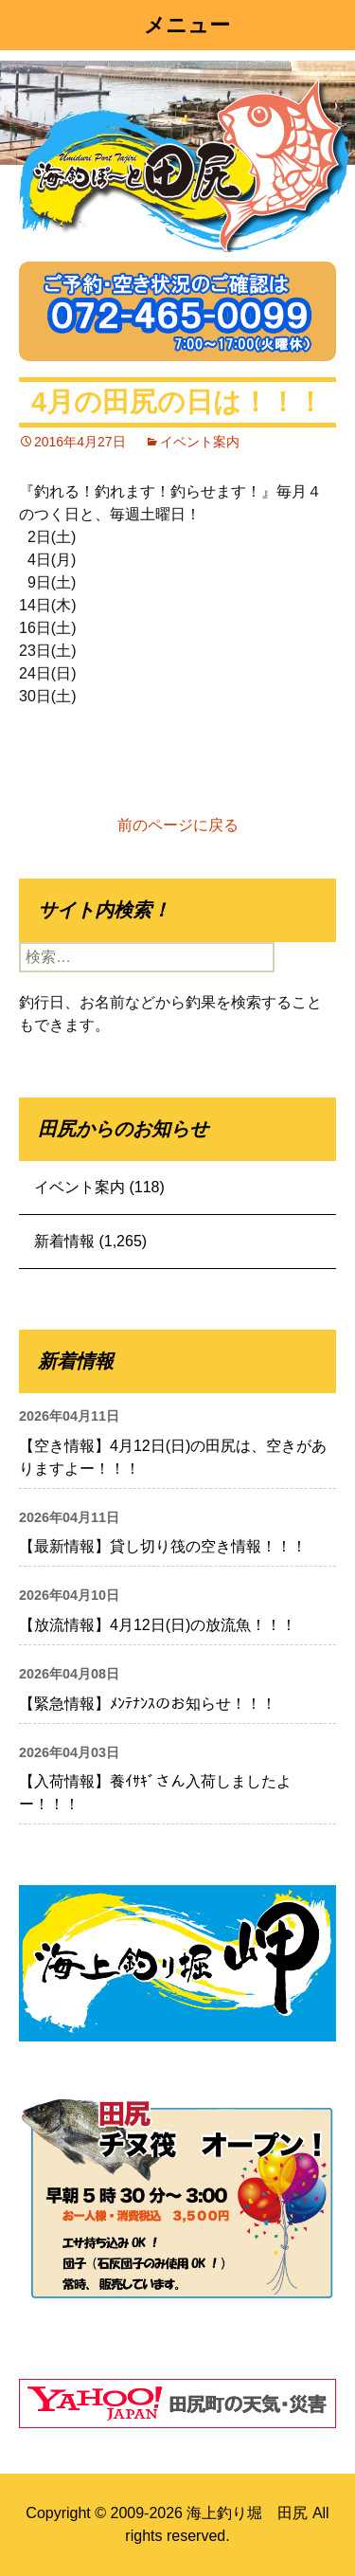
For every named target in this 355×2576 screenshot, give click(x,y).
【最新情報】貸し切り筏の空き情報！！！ (163, 1546)
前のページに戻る (178, 825)
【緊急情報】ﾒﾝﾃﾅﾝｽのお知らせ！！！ (147, 1704)
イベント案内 (200, 441)
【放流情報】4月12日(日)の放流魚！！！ (157, 1625)
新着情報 (64, 1241)
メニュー (187, 25)
